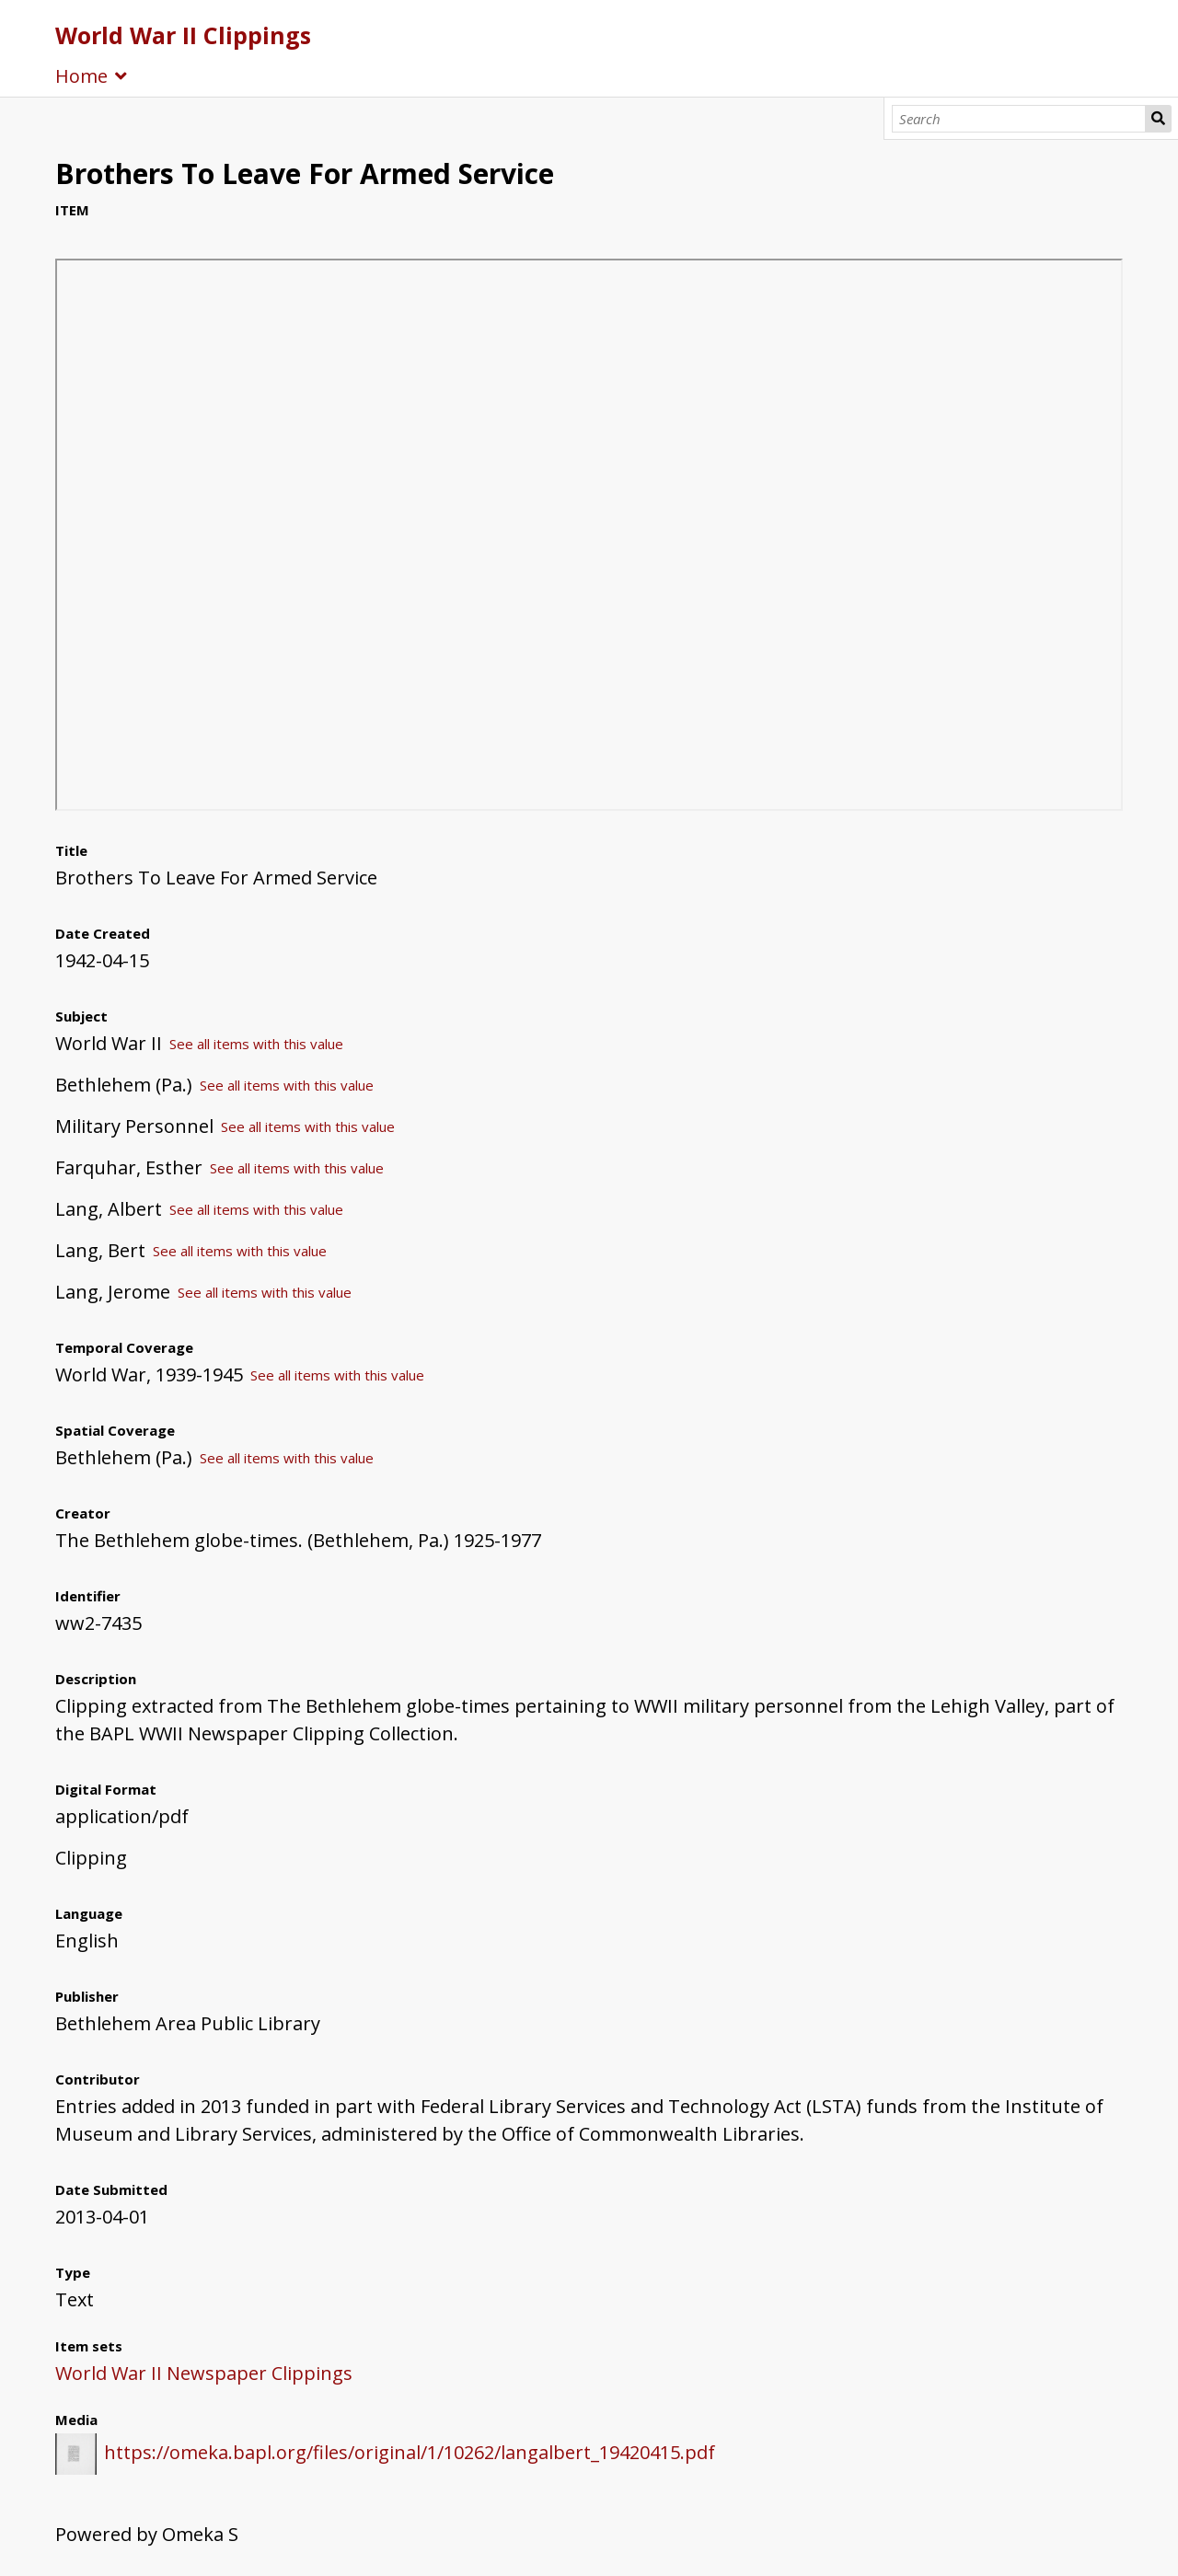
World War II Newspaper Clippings (203, 2373)
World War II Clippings (183, 35)
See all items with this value (256, 1043)
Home (81, 76)
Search (1158, 119)
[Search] (1019, 119)
